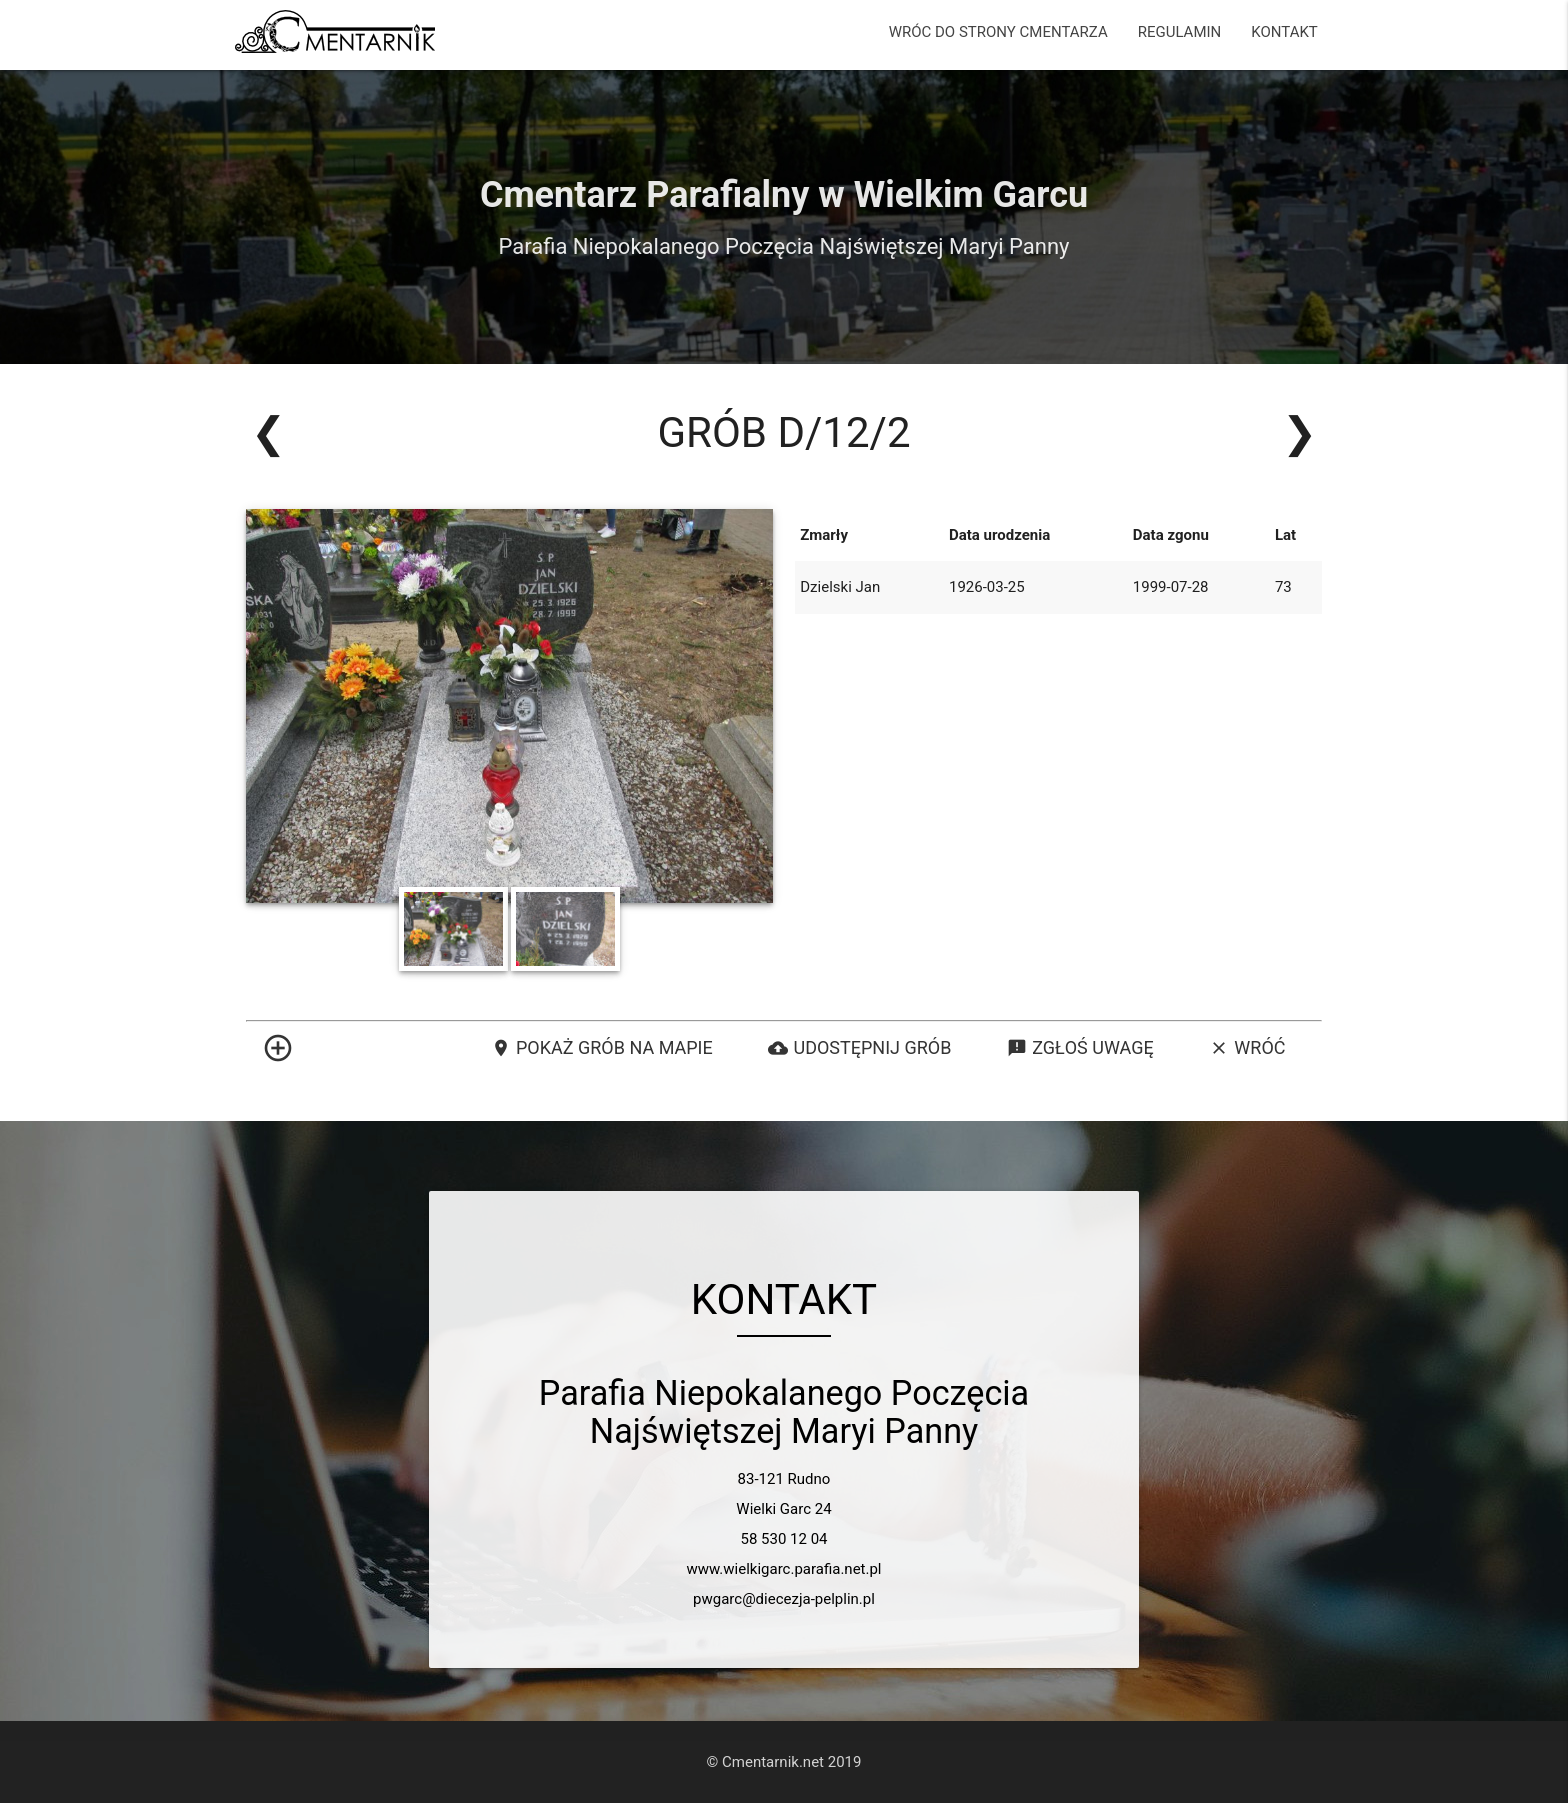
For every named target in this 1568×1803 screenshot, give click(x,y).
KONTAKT (1284, 32)
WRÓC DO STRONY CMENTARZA (998, 32)
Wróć (1247, 1048)
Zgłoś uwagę (1080, 1048)
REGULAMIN (1180, 32)
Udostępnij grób (859, 1048)
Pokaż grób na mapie (602, 1048)
